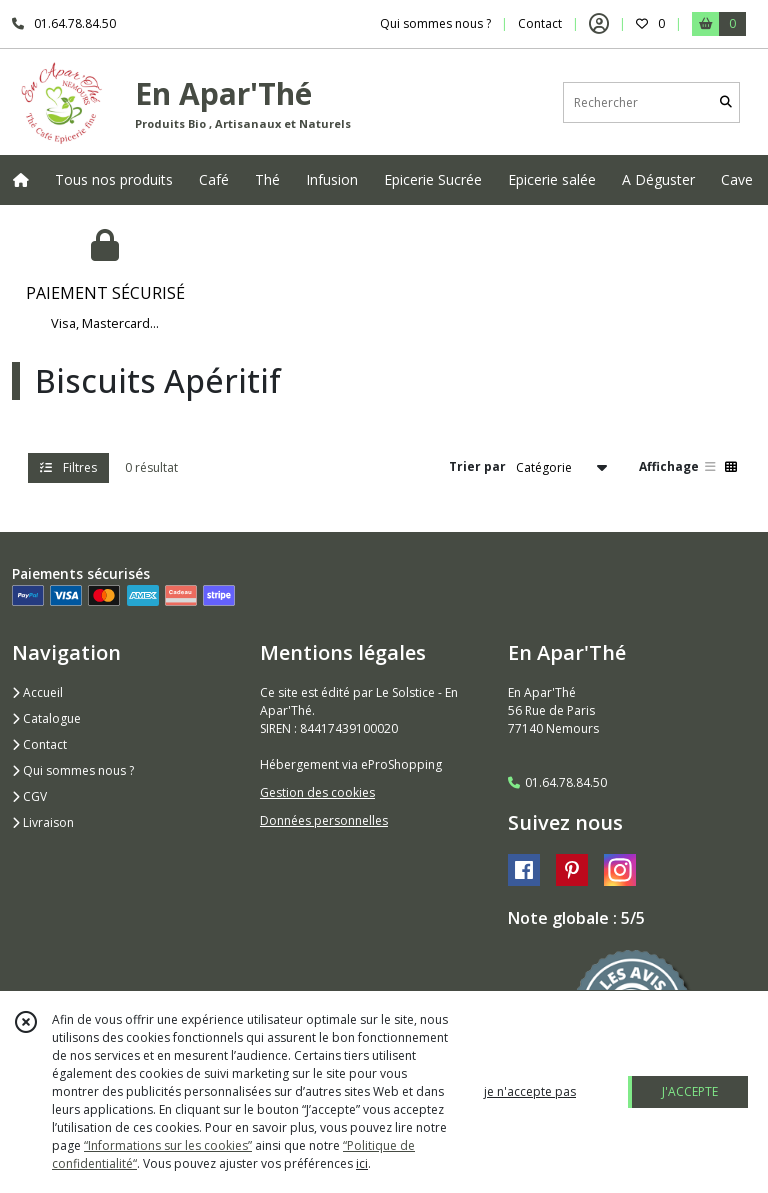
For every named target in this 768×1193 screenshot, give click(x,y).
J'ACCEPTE (690, 1091)
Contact (540, 23)
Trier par (477, 466)
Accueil (37, 692)
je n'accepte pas (530, 1091)
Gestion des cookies (317, 792)
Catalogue (46, 718)
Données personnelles (324, 820)
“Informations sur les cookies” (168, 1145)
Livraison (43, 822)
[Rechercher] (726, 102)
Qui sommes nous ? (73, 770)
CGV (29, 796)
